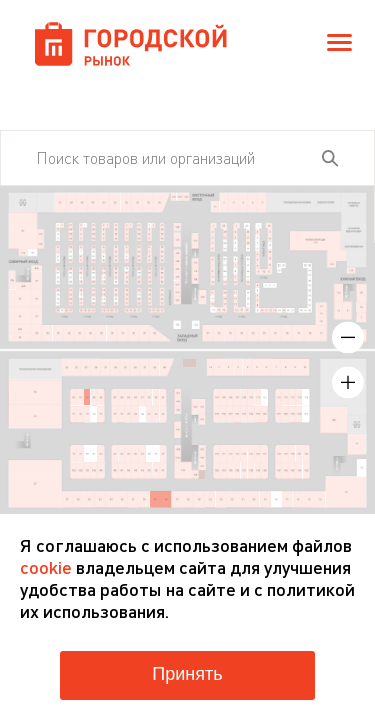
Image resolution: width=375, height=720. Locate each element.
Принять (187, 674)
